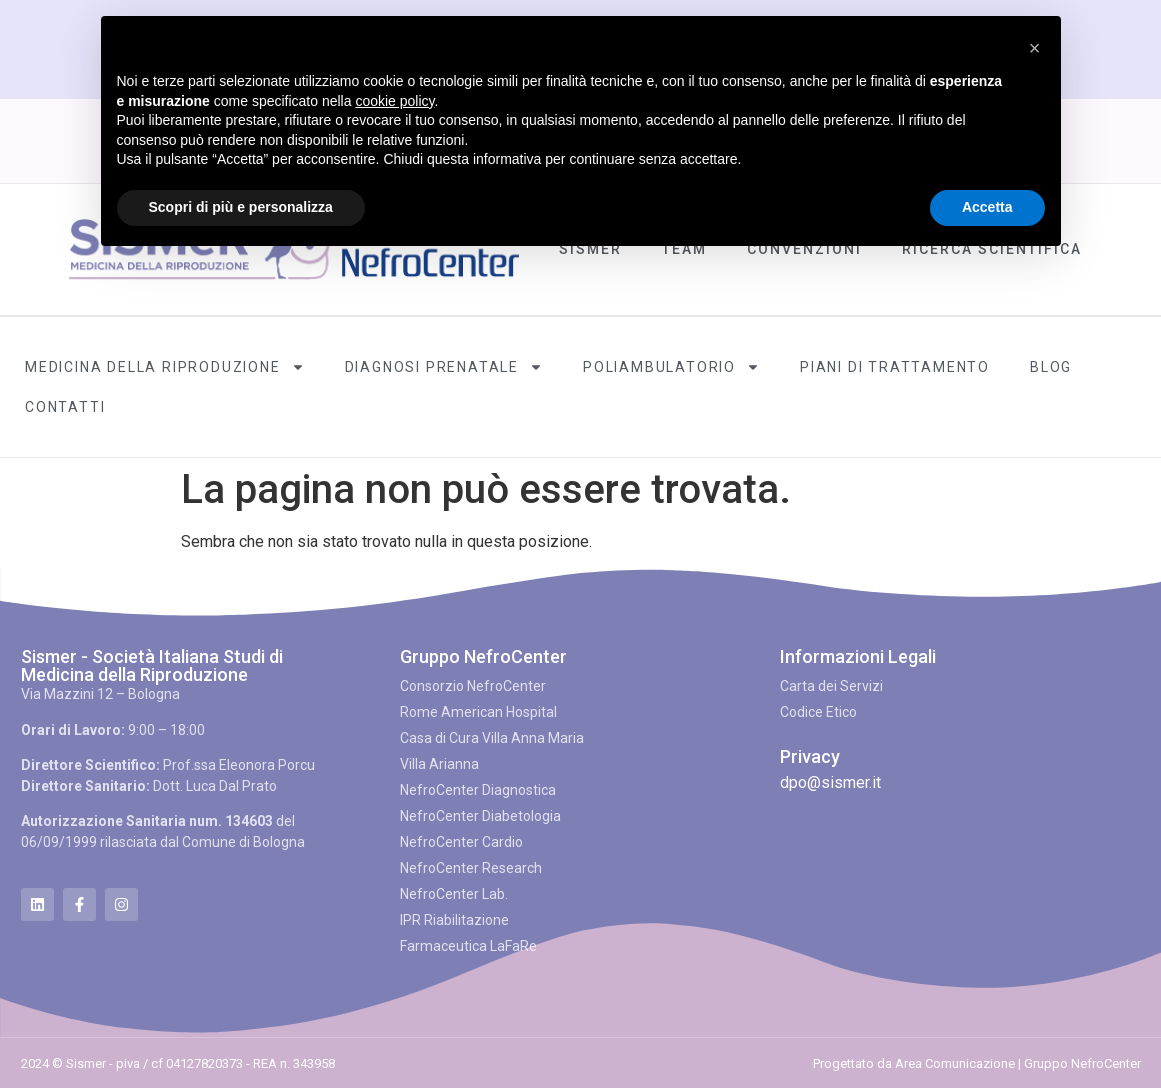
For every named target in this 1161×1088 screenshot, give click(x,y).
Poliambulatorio (671, 367)
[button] (1035, 48)
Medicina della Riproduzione (165, 367)
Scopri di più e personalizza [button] (241, 207)
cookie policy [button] (394, 101)
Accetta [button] (987, 207)
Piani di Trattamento (895, 367)
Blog (1051, 367)
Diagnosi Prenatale (444, 367)
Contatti (65, 407)
